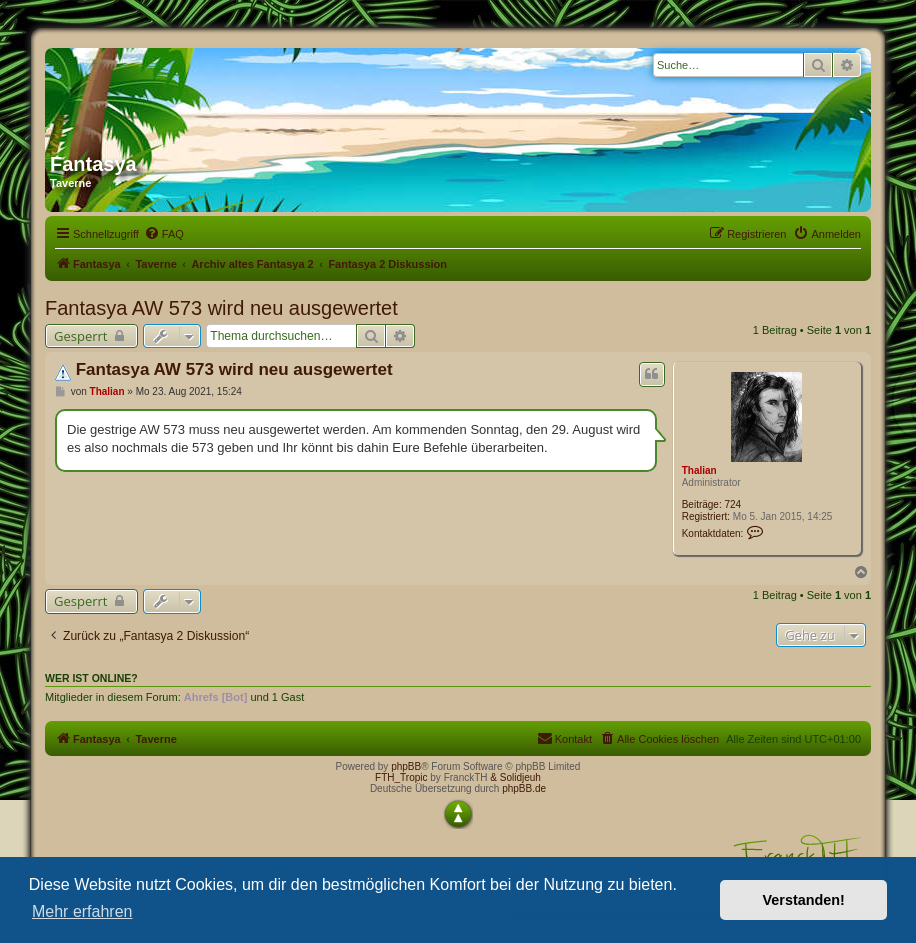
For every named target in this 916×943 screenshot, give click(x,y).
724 (733, 504)
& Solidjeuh (515, 777)
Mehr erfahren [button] (82, 911)
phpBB (406, 766)
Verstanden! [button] (804, 900)
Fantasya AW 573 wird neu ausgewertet (221, 308)
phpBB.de (524, 788)
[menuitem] (164, 234)
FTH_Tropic (401, 777)
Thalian (699, 470)
